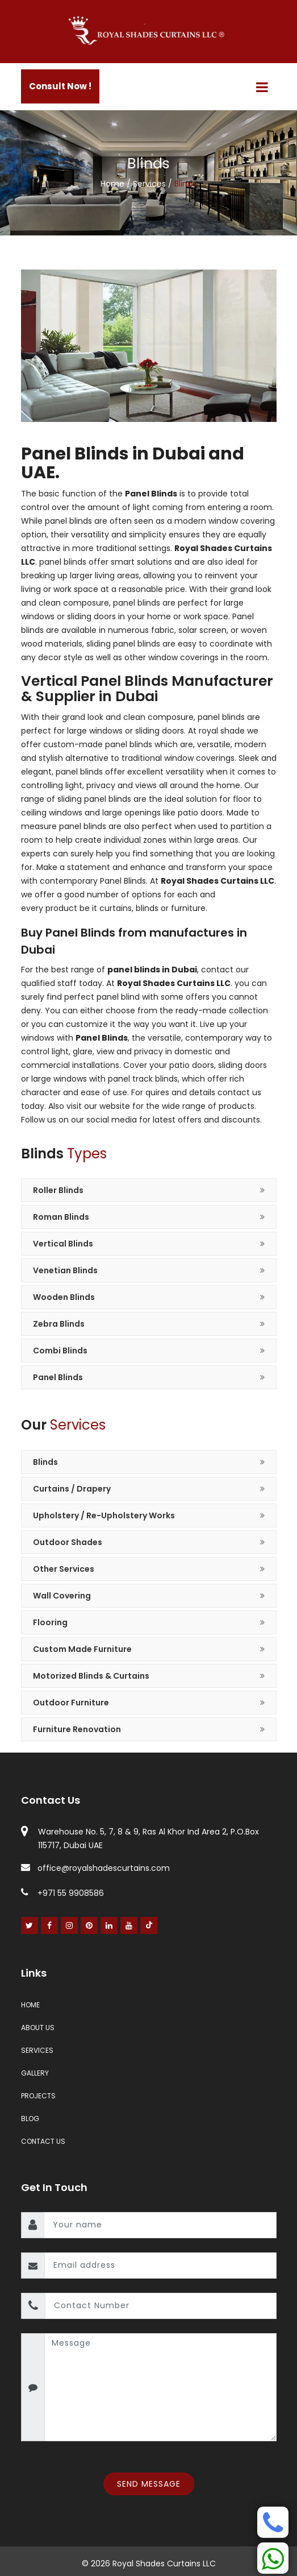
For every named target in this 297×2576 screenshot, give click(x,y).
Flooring (50, 1622)
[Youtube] (129, 1925)
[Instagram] (69, 1925)
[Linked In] (109, 1925)
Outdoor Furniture (71, 1702)
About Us (38, 2027)
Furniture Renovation (77, 1729)
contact (217, 969)
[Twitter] (30, 1925)
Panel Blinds (58, 1377)
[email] (160, 2265)
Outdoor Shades (67, 1542)
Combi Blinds (60, 1350)
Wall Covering (62, 1595)
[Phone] (272, 2522)
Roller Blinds (58, 1190)
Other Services (63, 1569)
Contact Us (43, 2141)
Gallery (35, 2073)
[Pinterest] (89, 1925)
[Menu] (262, 87)
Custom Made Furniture (82, 1649)
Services (150, 183)
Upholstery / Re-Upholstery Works (104, 1515)
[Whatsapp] (272, 2558)
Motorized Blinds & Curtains (91, 1676)
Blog (30, 2118)
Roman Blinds (61, 1217)
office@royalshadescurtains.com (95, 1868)
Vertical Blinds (63, 1243)
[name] (160, 2225)
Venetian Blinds (65, 1270)
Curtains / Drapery (72, 1488)
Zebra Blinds (59, 1324)
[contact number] (161, 2306)
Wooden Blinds (64, 1297)
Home (114, 183)
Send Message (149, 2484)
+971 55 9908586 (62, 1893)
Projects (38, 2096)
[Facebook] (49, 1925)
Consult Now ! (60, 86)
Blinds (45, 1462)
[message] (160, 2387)
